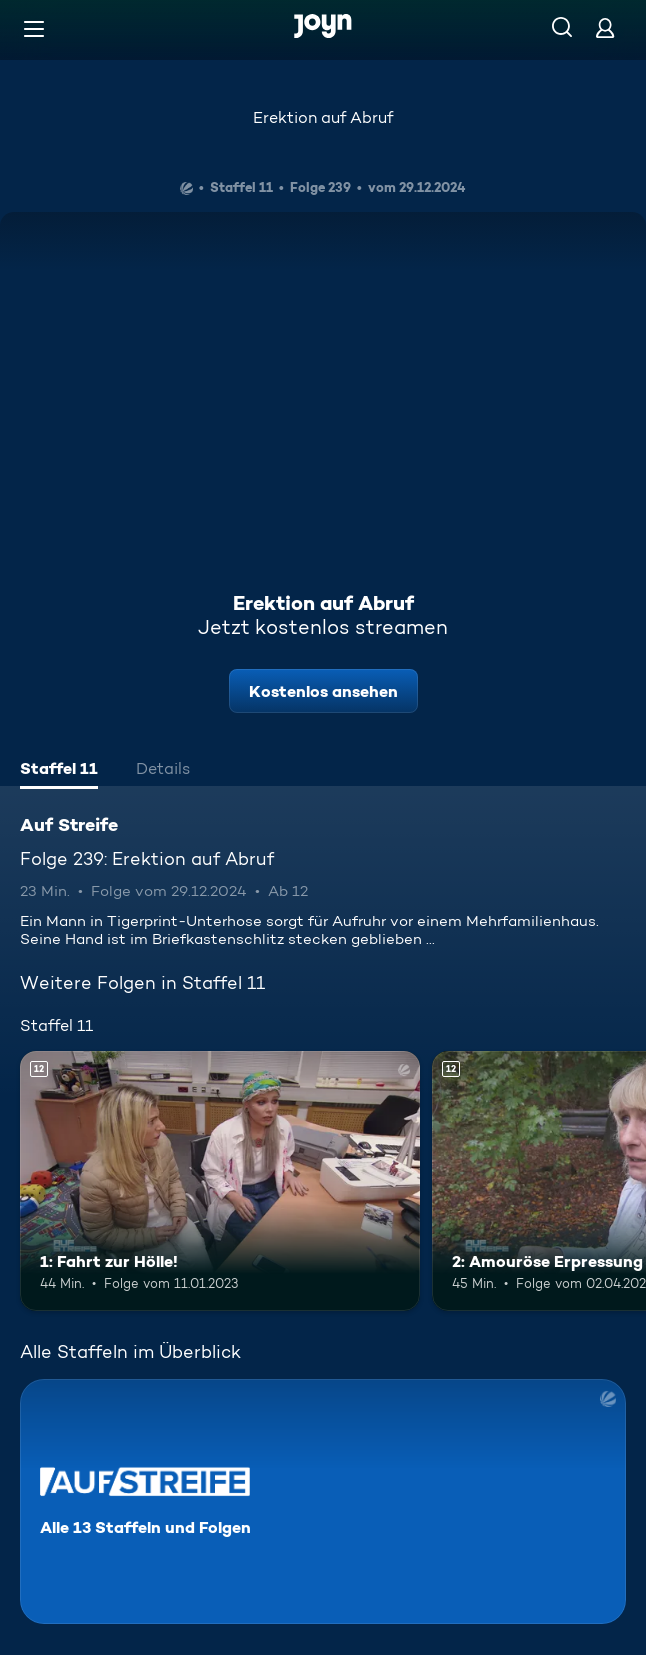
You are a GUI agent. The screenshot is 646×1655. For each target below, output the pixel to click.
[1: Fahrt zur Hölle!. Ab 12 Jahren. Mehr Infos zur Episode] (220, 1181)
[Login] (605, 27)
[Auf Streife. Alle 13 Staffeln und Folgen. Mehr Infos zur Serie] (323, 1501)
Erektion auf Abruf (323, 117)
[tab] (59, 771)
